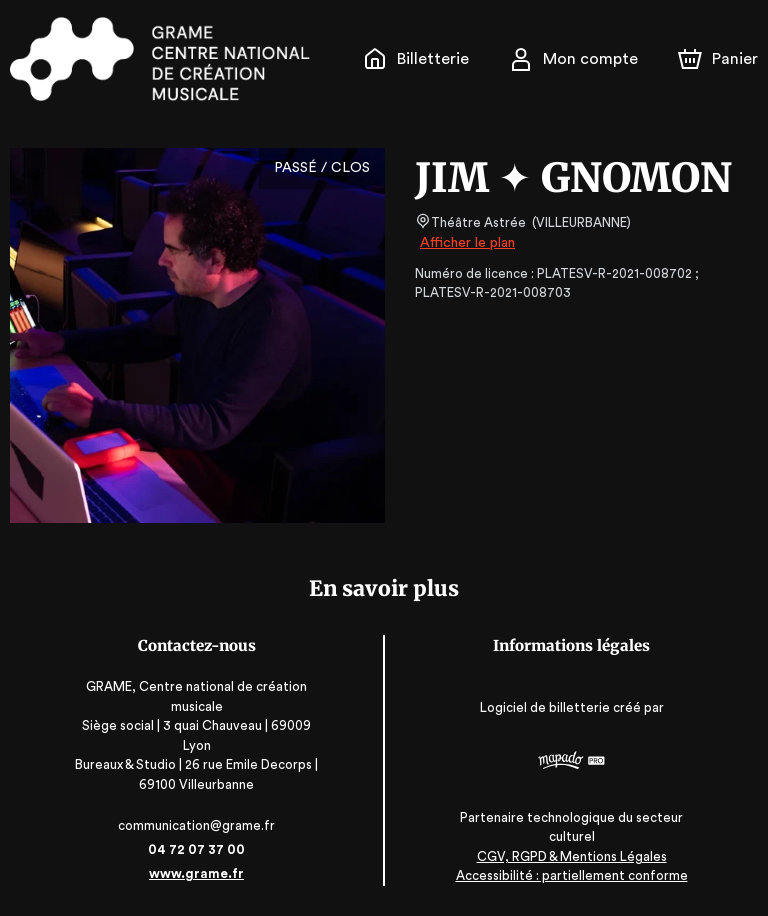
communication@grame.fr (196, 825)
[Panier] (718, 59)
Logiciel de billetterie (546, 707)
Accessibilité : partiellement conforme (571, 875)
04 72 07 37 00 (196, 849)
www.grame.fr (196, 873)
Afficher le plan (466, 243)
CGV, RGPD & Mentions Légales (572, 856)
